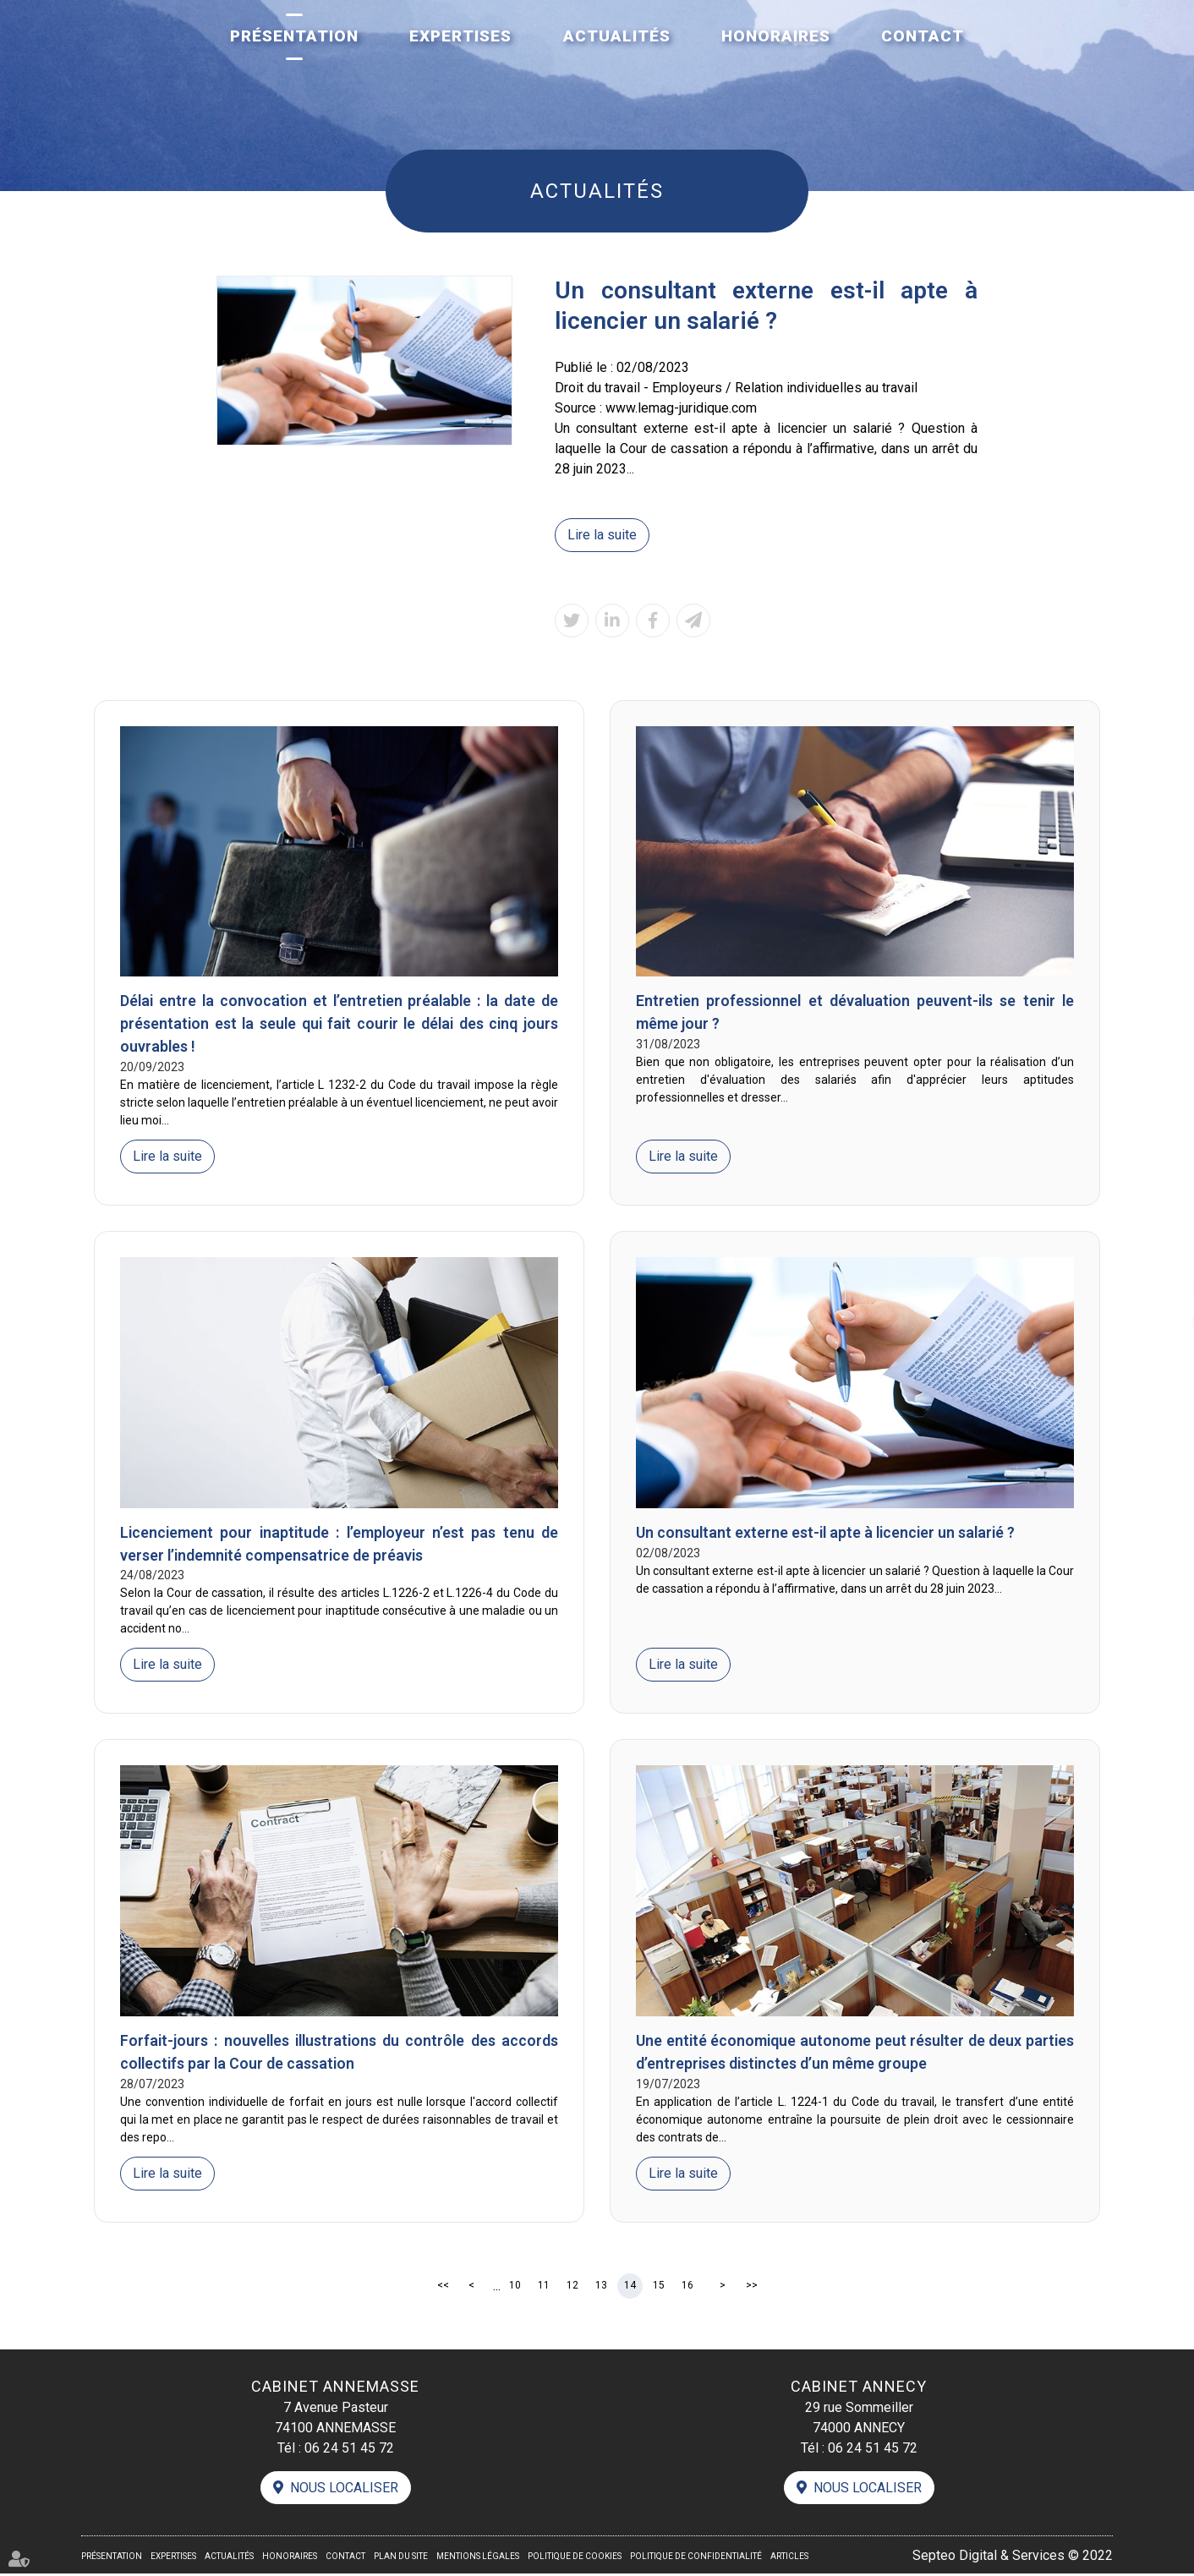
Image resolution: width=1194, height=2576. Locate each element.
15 (659, 2287)
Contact (922, 36)
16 (687, 2287)
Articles (789, 2558)
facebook (1160, 1254)
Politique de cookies (575, 2558)
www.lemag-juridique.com (681, 408)
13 (601, 2287)
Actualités (617, 36)
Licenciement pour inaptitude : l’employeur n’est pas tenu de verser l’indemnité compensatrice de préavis (339, 1544)
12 (572, 2287)
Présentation (294, 36)
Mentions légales (477, 2558)
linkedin (1160, 1288)
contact (1160, 1322)
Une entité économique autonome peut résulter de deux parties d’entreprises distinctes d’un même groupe (855, 2053)
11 (544, 2287)
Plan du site (401, 2558)
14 (630, 2287)
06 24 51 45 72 (349, 2449)
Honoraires (775, 36)
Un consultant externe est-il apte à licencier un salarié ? (830, 1533)
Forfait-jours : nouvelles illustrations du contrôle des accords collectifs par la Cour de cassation (339, 2053)
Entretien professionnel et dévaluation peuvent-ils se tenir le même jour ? (855, 1013)
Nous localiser (344, 2489)
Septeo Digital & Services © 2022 (1012, 2557)
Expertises (460, 36)
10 (515, 2287)
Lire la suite (602, 535)
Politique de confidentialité (696, 2558)
